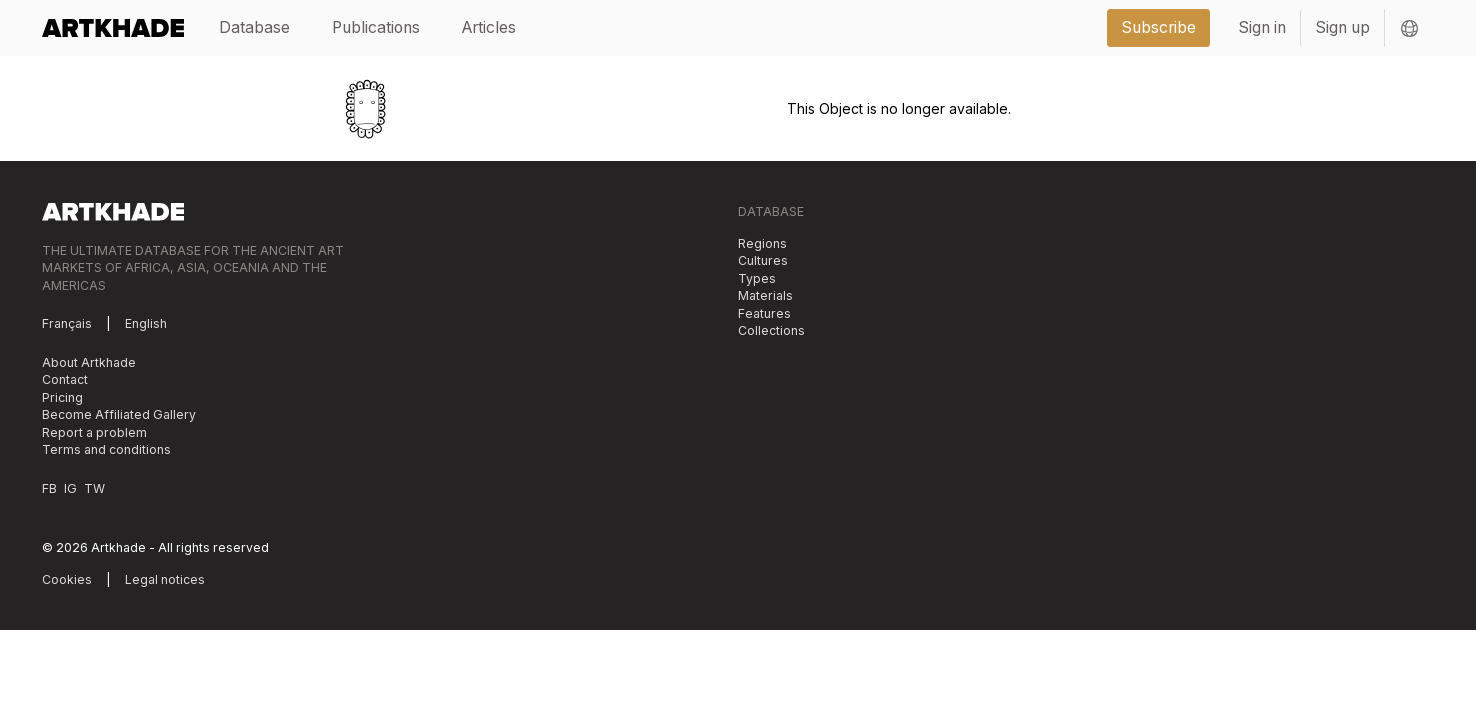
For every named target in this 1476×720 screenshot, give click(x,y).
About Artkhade (89, 362)
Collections (771, 330)
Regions (762, 243)
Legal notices (165, 579)
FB (49, 488)
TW (94, 488)
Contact (65, 379)
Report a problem (94, 432)
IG (70, 488)
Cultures (763, 260)
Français (67, 323)
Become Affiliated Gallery (119, 414)
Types (757, 278)
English (146, 323)
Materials (765, 295)
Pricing (62, 397)
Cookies (67, 579)
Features (764, 313)
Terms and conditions (106, 449)
